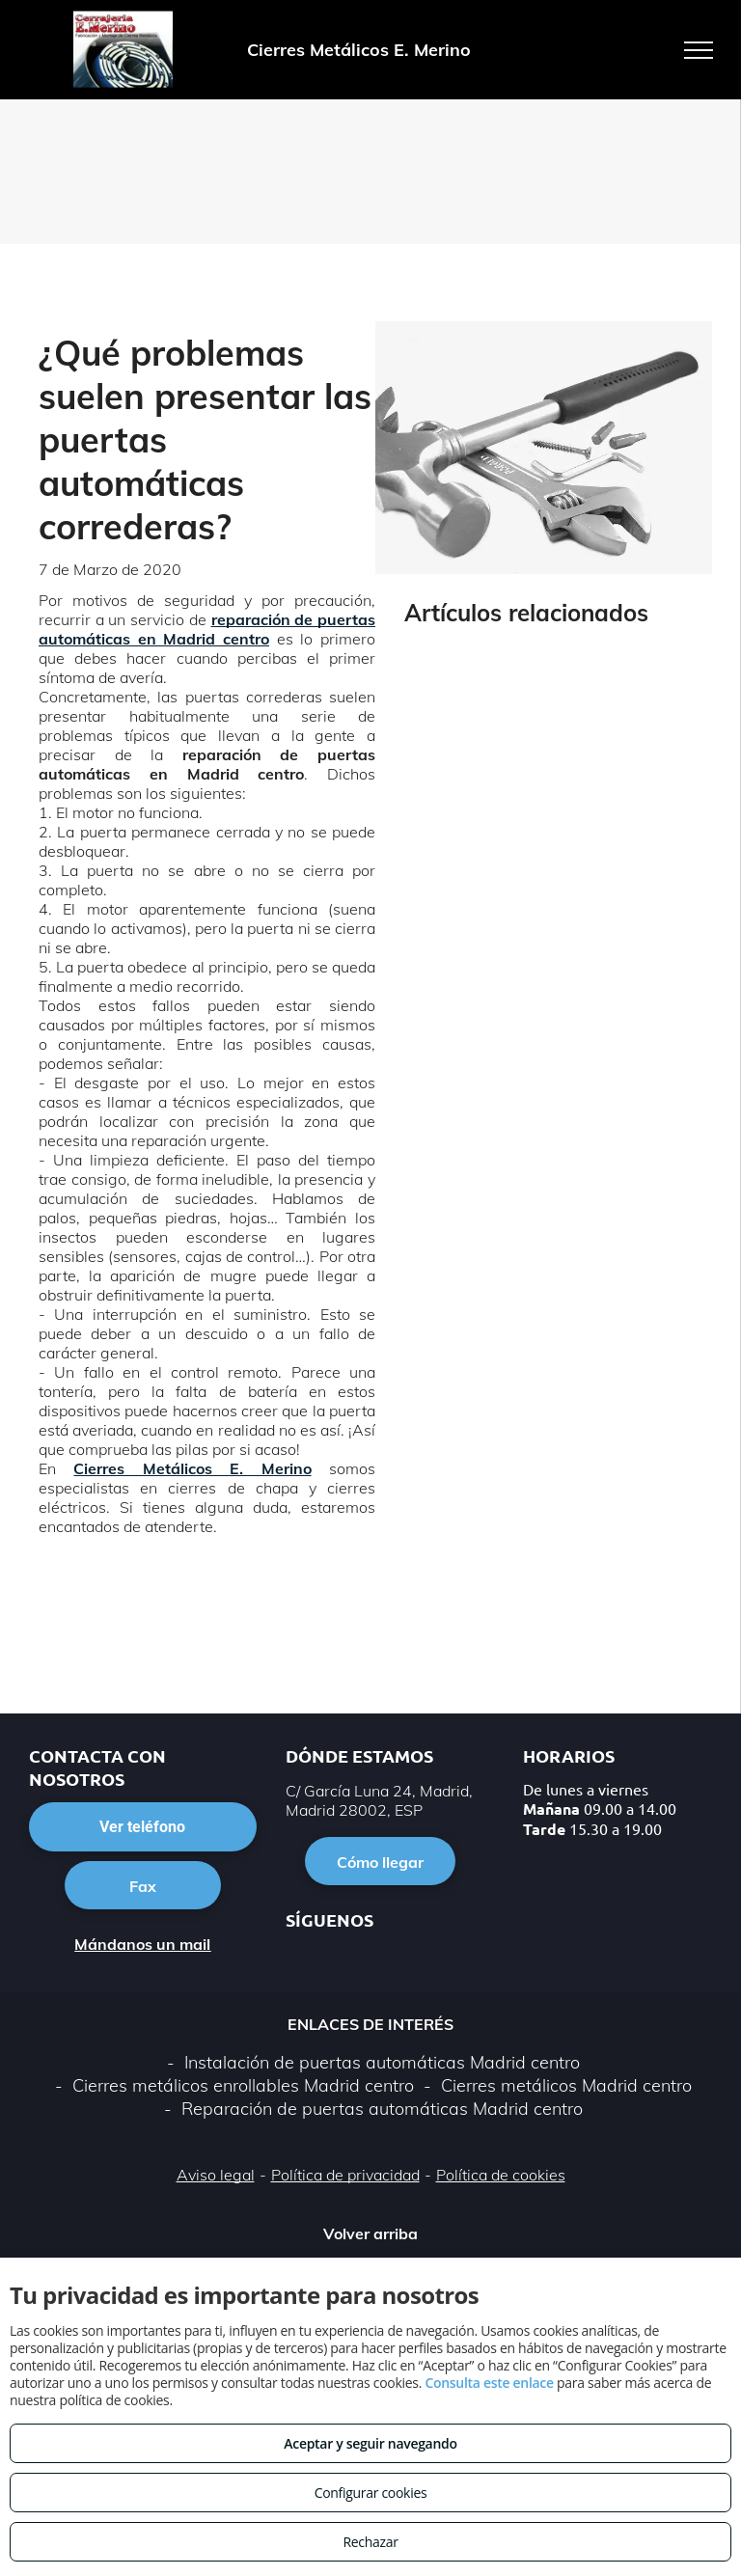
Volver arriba (370, 2233)
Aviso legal (216, 2174)
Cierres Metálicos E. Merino (192, 1468)
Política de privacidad (345, 2174)
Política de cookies (500, 2174)
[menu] (698, 50)
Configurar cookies (371, 2492)
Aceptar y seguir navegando (370, 2443)
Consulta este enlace (489, 2382)
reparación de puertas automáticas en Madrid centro (207, 629)
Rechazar (370, 2542)
